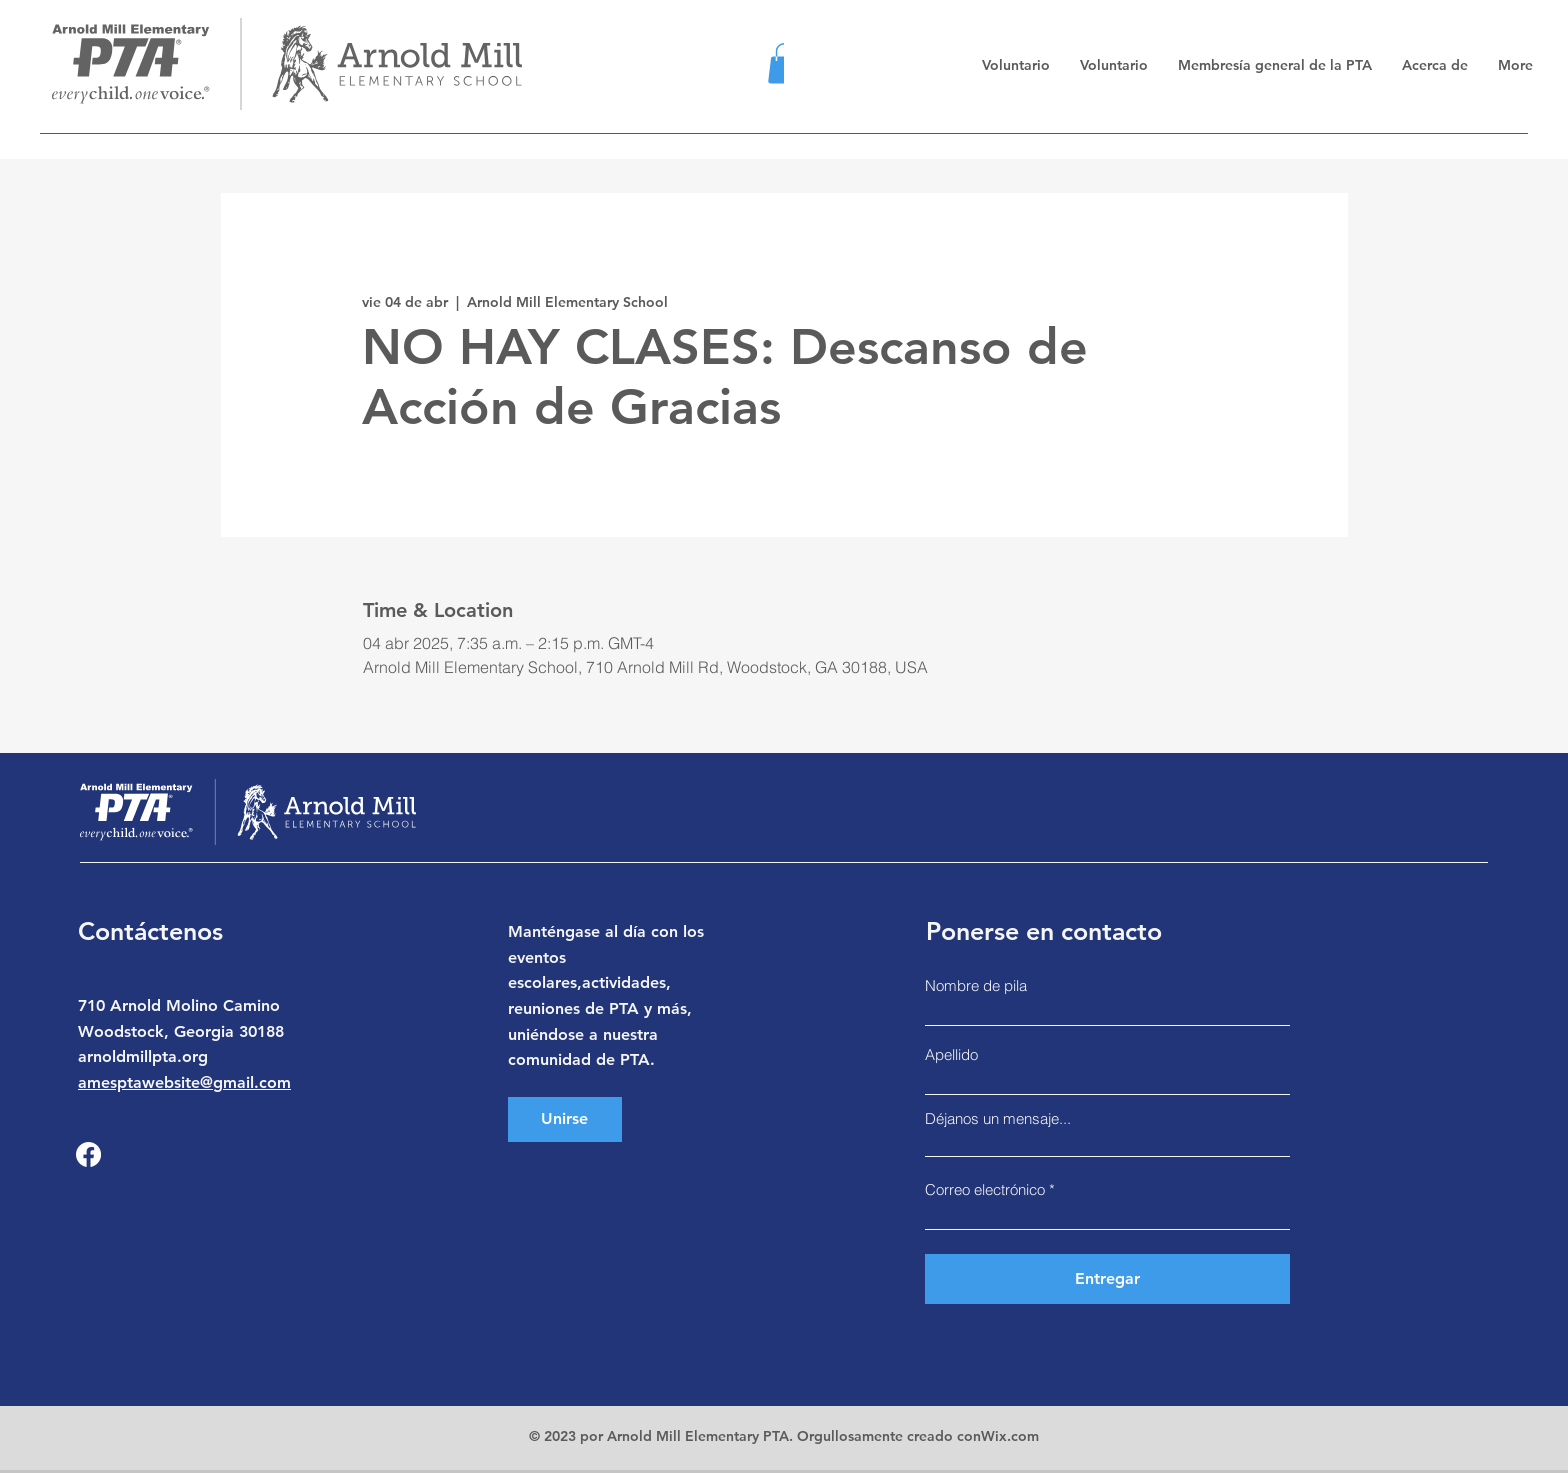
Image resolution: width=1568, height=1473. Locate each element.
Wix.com (1010, 1436)
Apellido (951, 1054)
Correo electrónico (985, 1189)
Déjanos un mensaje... (998, 1118)
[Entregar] (1107, 1279)
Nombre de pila (976, 985)
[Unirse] (565, 1119)
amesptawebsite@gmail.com (184, 1082)
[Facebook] (88, 1154)
